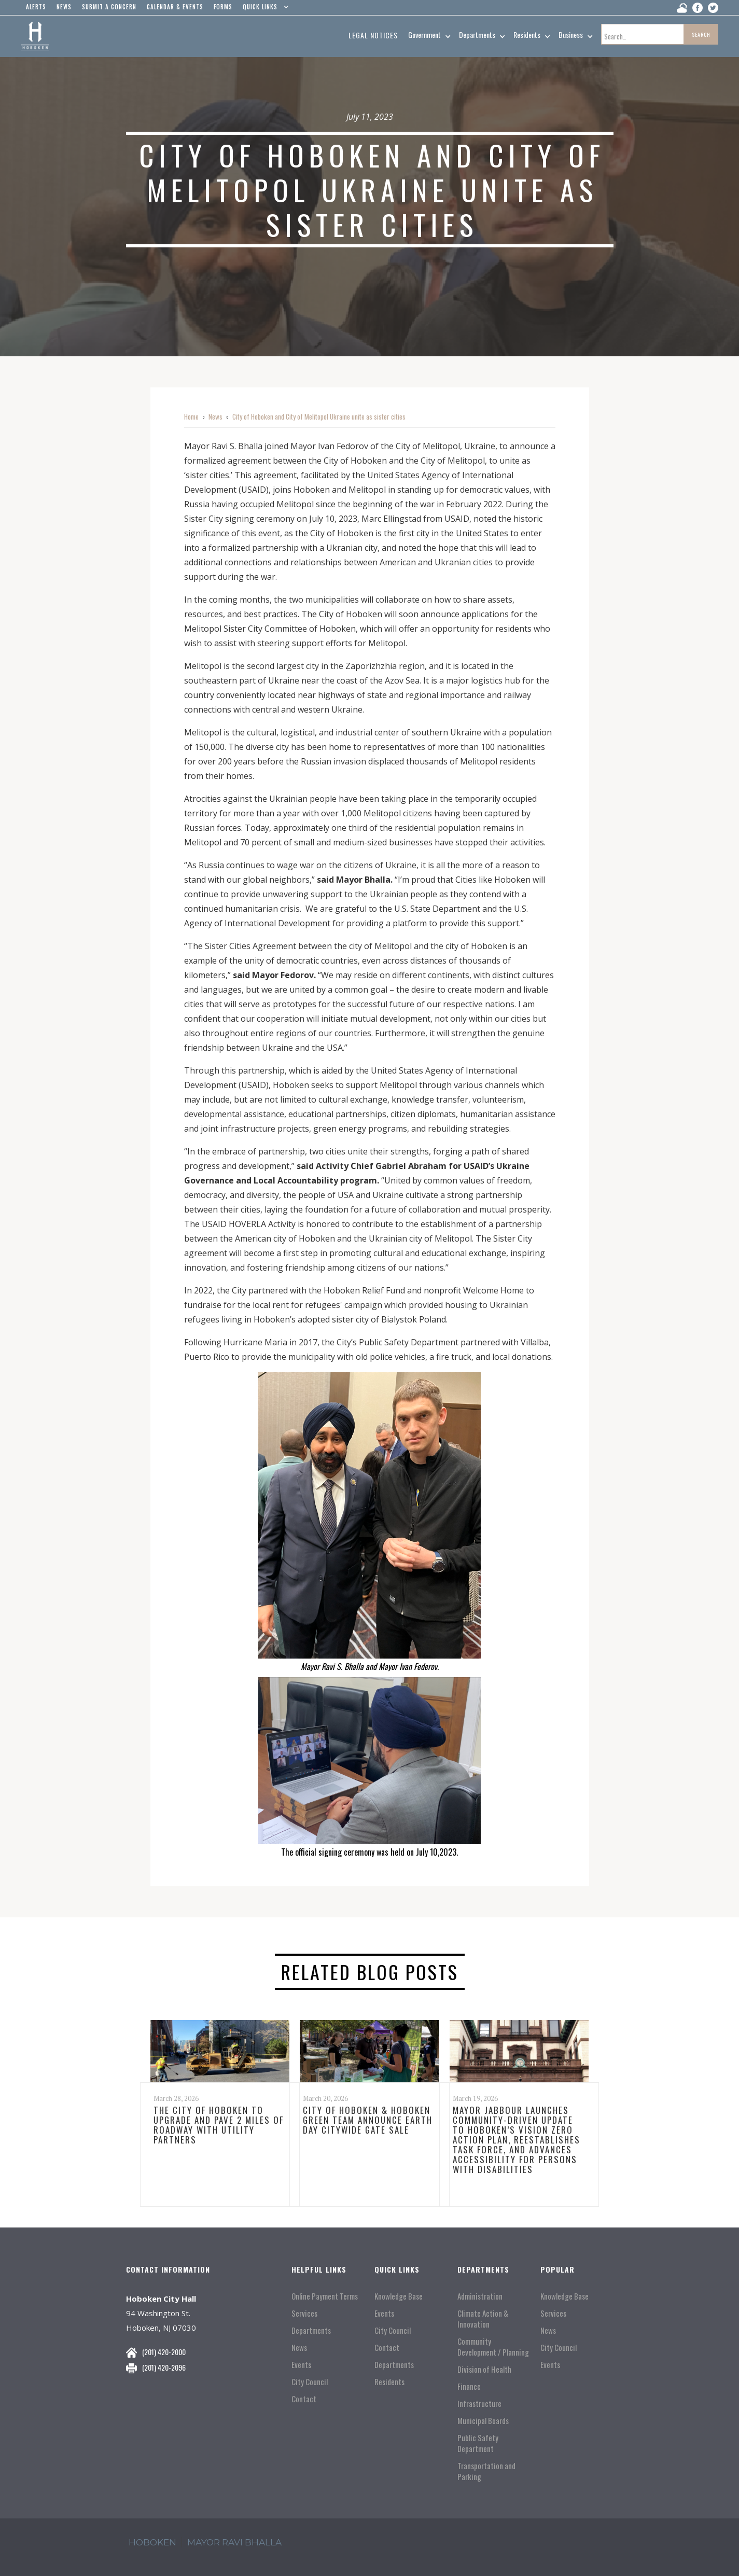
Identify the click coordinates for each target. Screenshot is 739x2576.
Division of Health (484, 2369)
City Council (309, 2381)
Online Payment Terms (324, 2296)
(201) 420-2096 (164, 2367)
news (64, 7)
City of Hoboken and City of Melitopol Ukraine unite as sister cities (319, 416)
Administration (480, 2296)
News (215, 416)
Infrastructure (479, 2403)
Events (301, 2364)
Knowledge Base (398, 2296)
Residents (389, 2381)
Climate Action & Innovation (482, 2319)
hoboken (152, 2542)
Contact (303, 2398)
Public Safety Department (477, 2443)
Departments (311, 2330)
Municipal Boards (483, 2420)
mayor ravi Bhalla (234, 2542)
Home (191, 416)
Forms (223, 7)
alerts (36, 7)
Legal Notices (373, 35)
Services (304, 2313)
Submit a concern (109, 7)
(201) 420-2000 (164, 2351)
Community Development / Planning (493, 2347)
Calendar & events (175, 7)
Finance (469, 2386)
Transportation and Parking (486, 2471)
